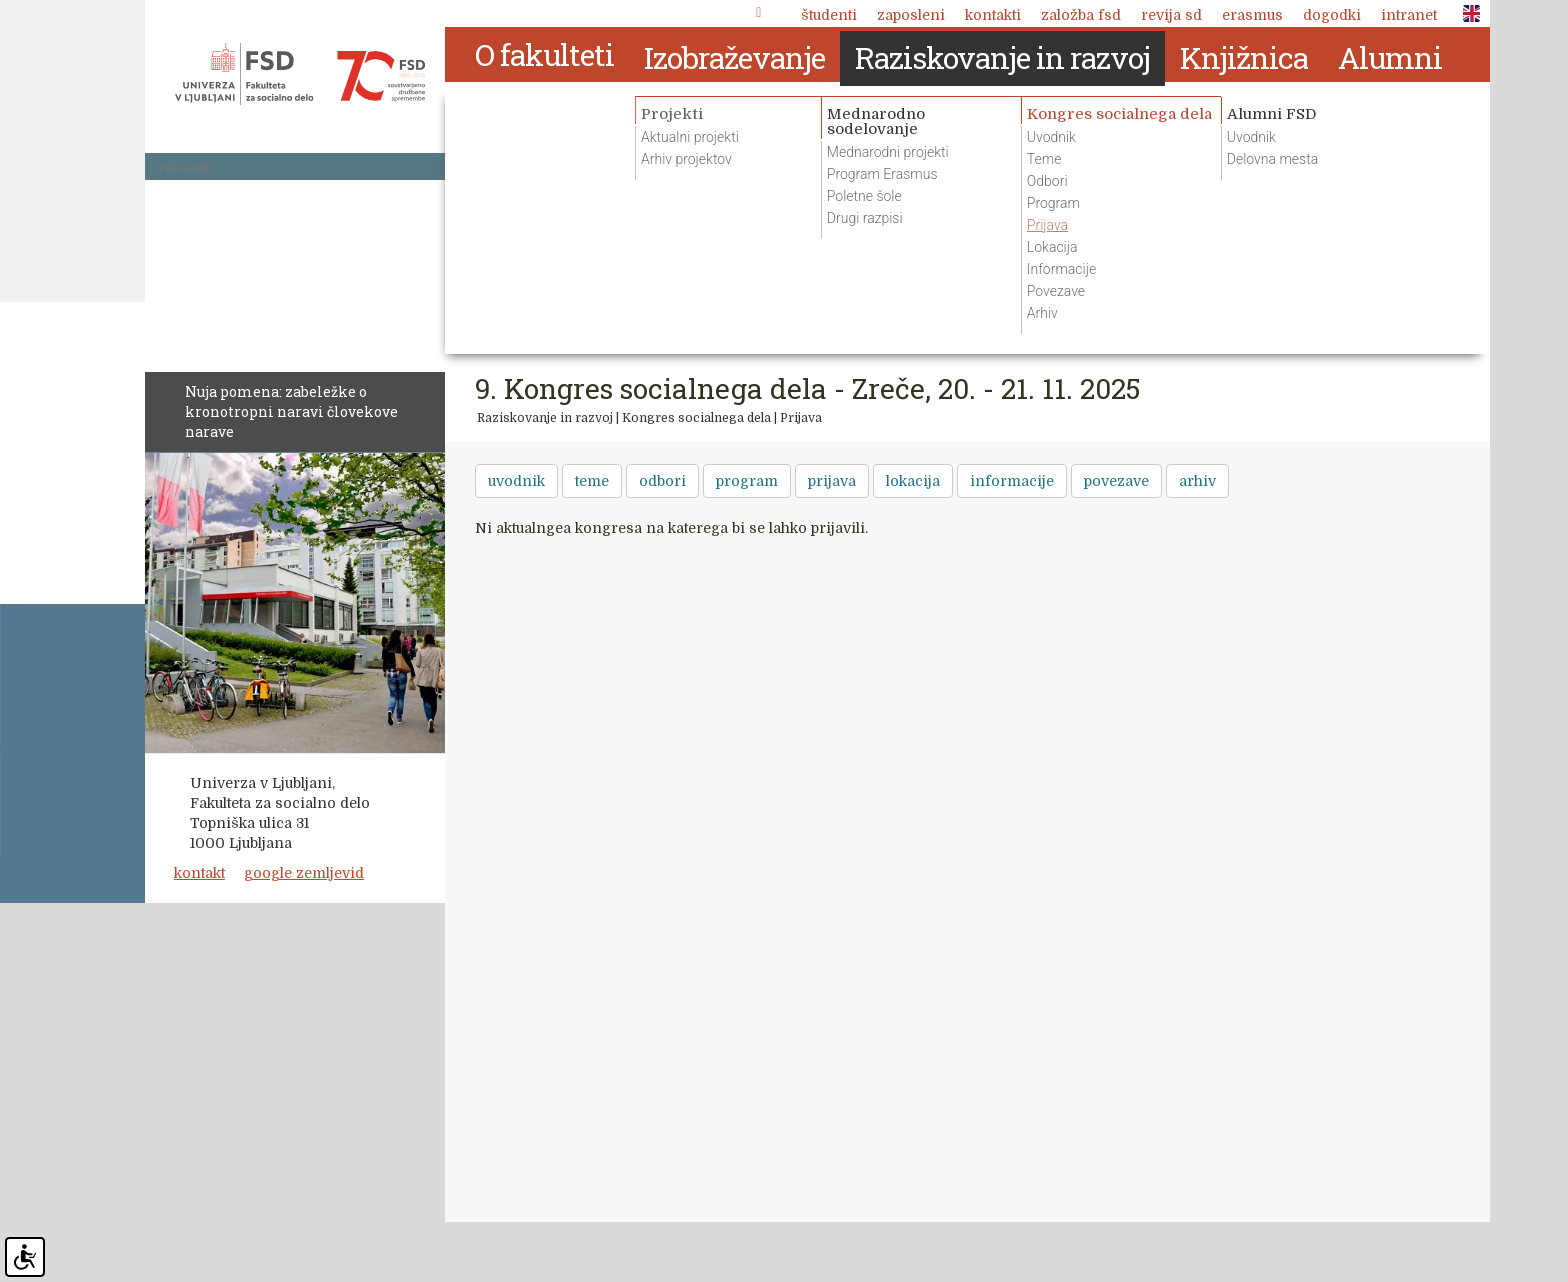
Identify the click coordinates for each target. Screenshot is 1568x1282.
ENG (1466, 14)
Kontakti (993, 15)
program (747, 481)
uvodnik (516, 481)
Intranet (1409, 15)
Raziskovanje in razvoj (545, 418)
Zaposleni (911, 15)
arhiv (1197, 481)
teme (592, 481)
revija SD (1171, 15)
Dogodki (1332, 15)
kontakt (199, 873)
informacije (1012, 481)
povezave (1116, 481)
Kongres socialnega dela (696, 418)
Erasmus (1252, 15)
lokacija (913, 481)
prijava (832, 481)
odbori (662, 481)
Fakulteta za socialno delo (300, 74)
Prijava (801, 418)
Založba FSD (1081, 15)
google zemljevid (304, 873)
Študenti (829, 15)
